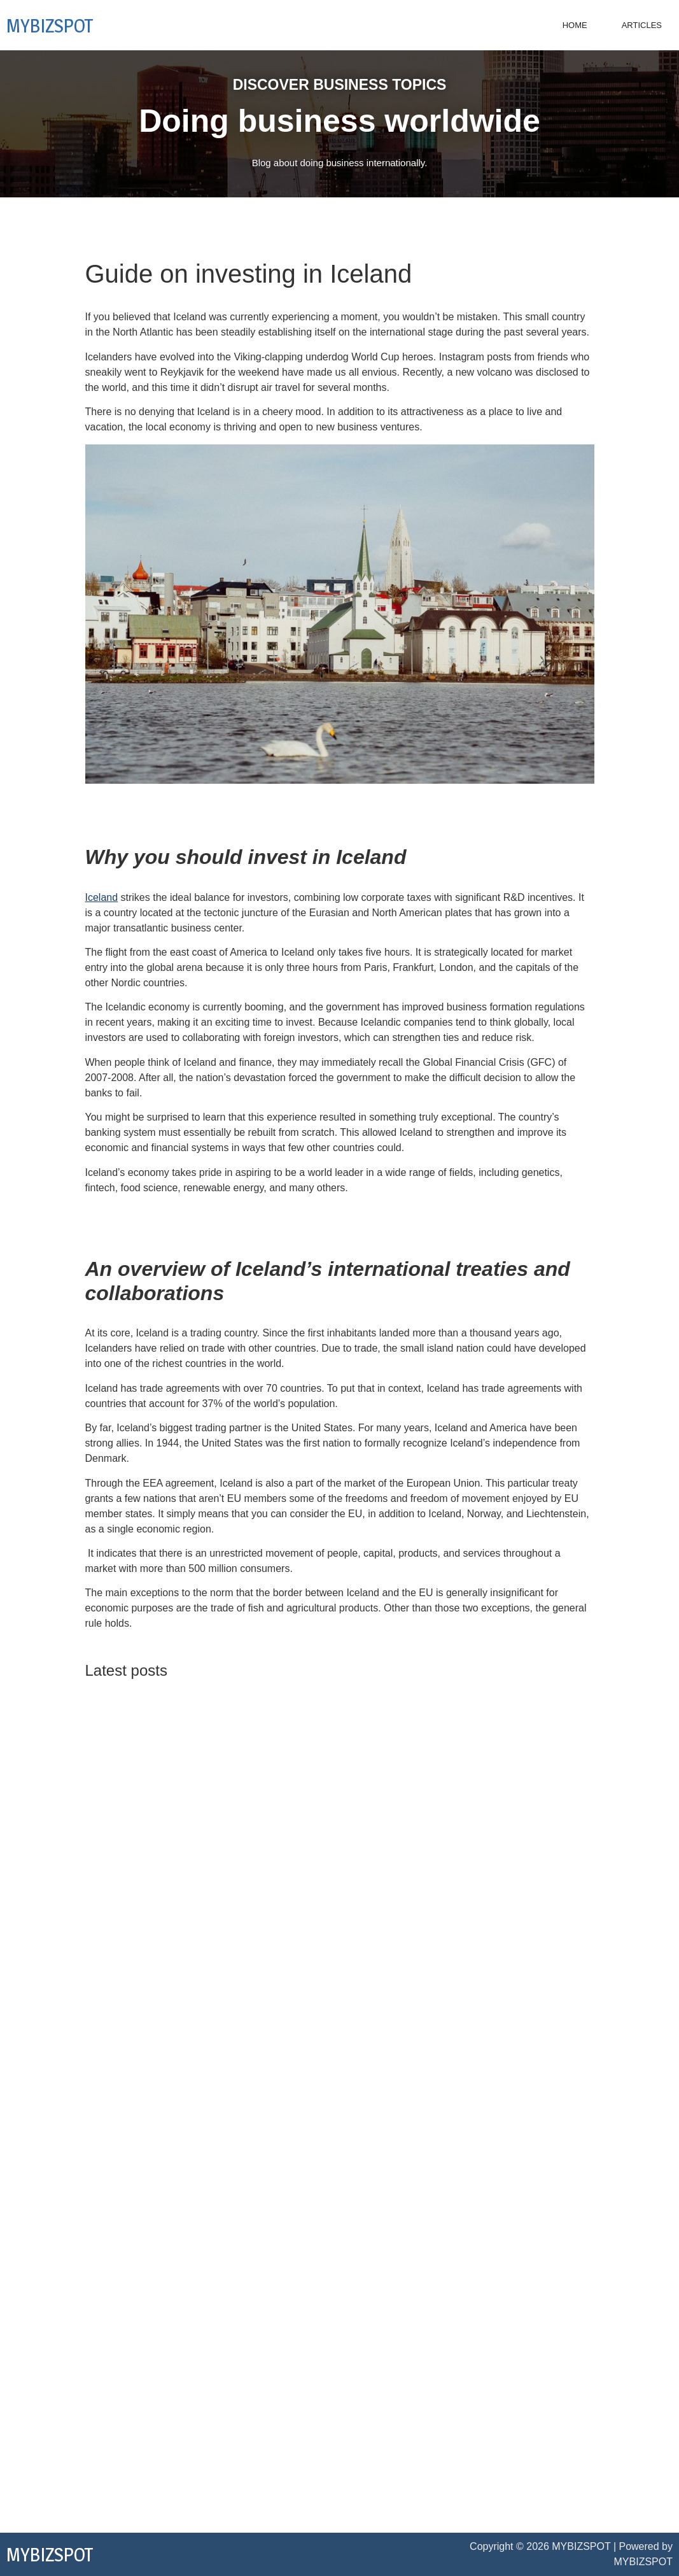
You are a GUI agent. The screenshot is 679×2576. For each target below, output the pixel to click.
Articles (642, 25)
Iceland (101, 897)
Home (575, 25)
